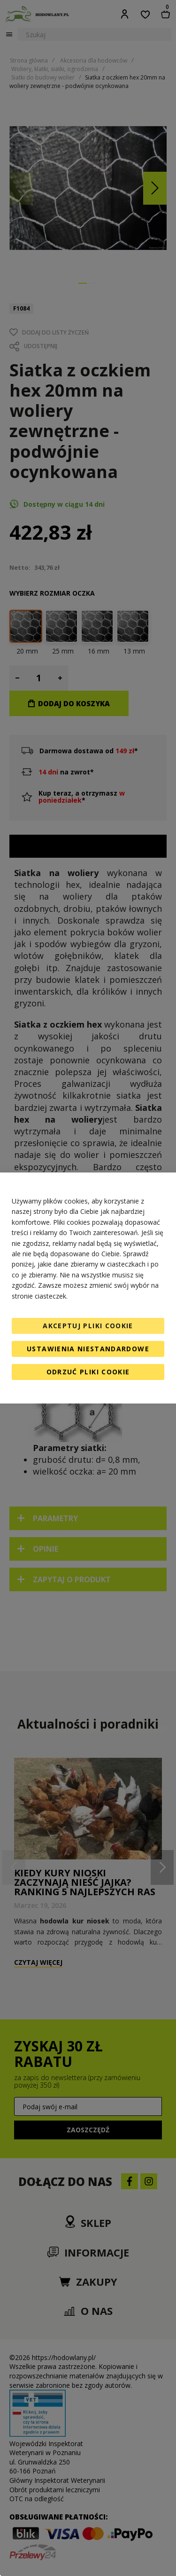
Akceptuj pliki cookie (88, 1325)
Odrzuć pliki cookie (88, 1371)
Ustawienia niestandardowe (88, 1348)
